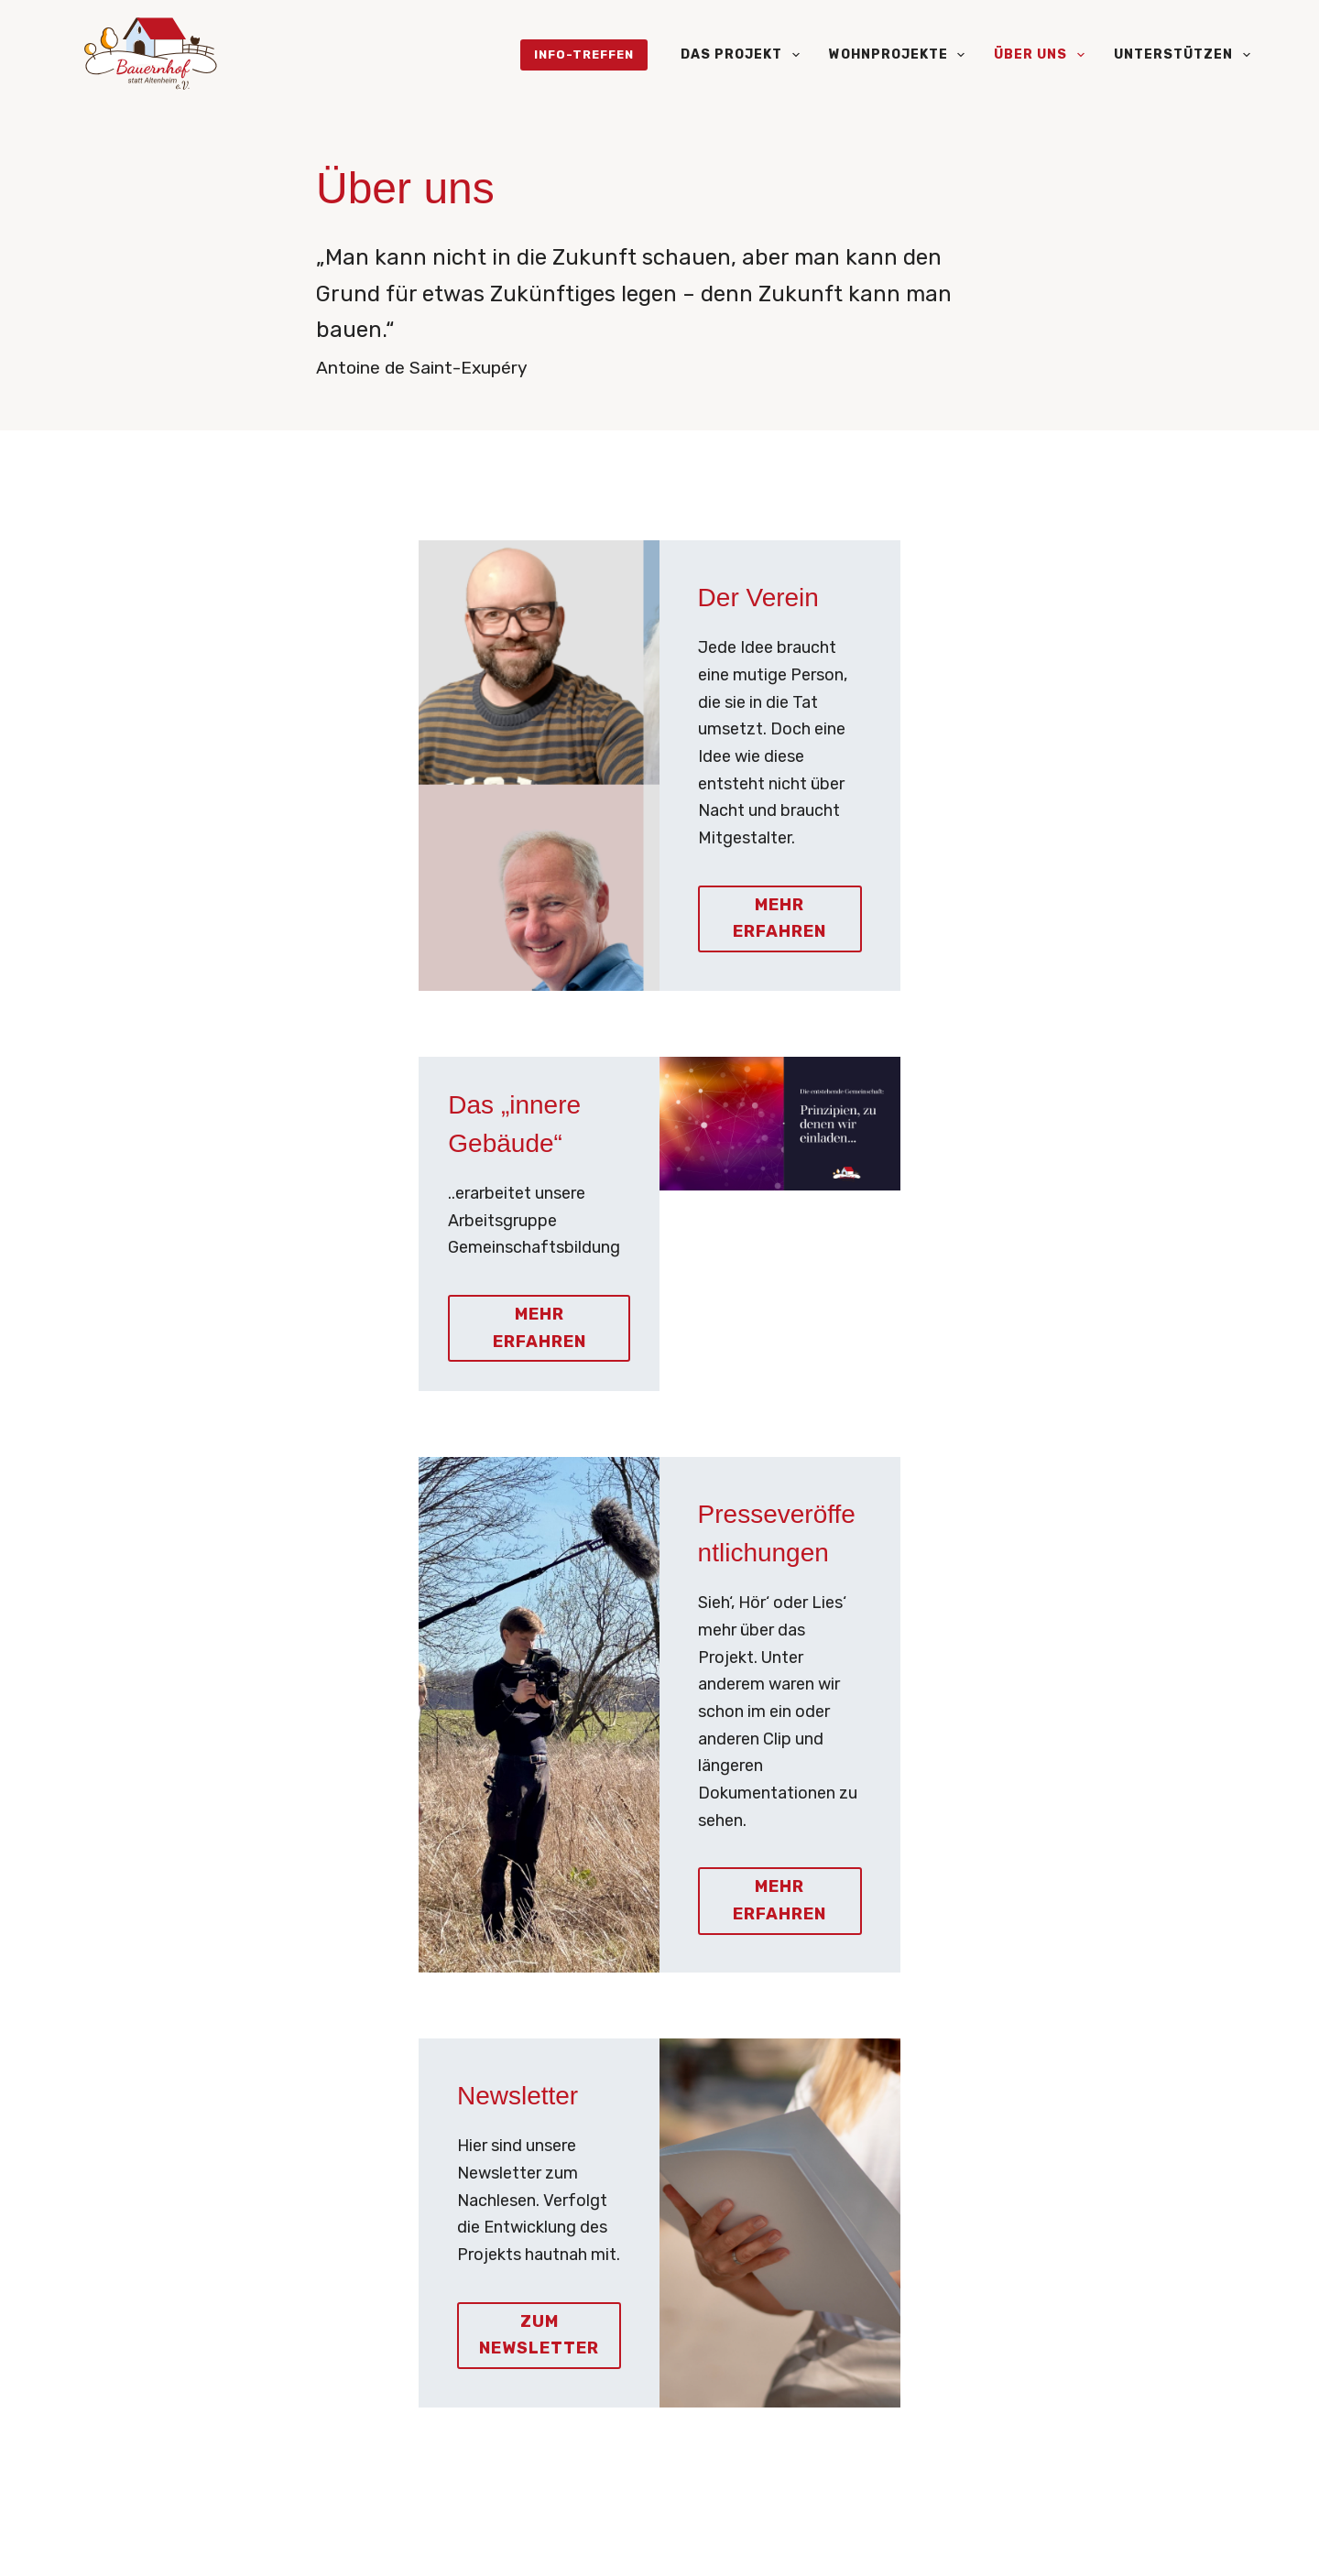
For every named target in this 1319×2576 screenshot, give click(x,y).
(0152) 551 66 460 (204, 2298)
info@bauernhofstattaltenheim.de (255, 2271)
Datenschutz (1112, 2537)
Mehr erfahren (793, 802)
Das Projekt (744, 55)
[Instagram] (116, 2542)
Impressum (1215, 2537)
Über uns (1043, 55)
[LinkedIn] (229, 2542)
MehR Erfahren (793, 1486)
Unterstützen (1182, 55)
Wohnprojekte (901, 55)
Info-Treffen (584, 54)
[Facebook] (340, 2542)
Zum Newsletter (338, 1848)
